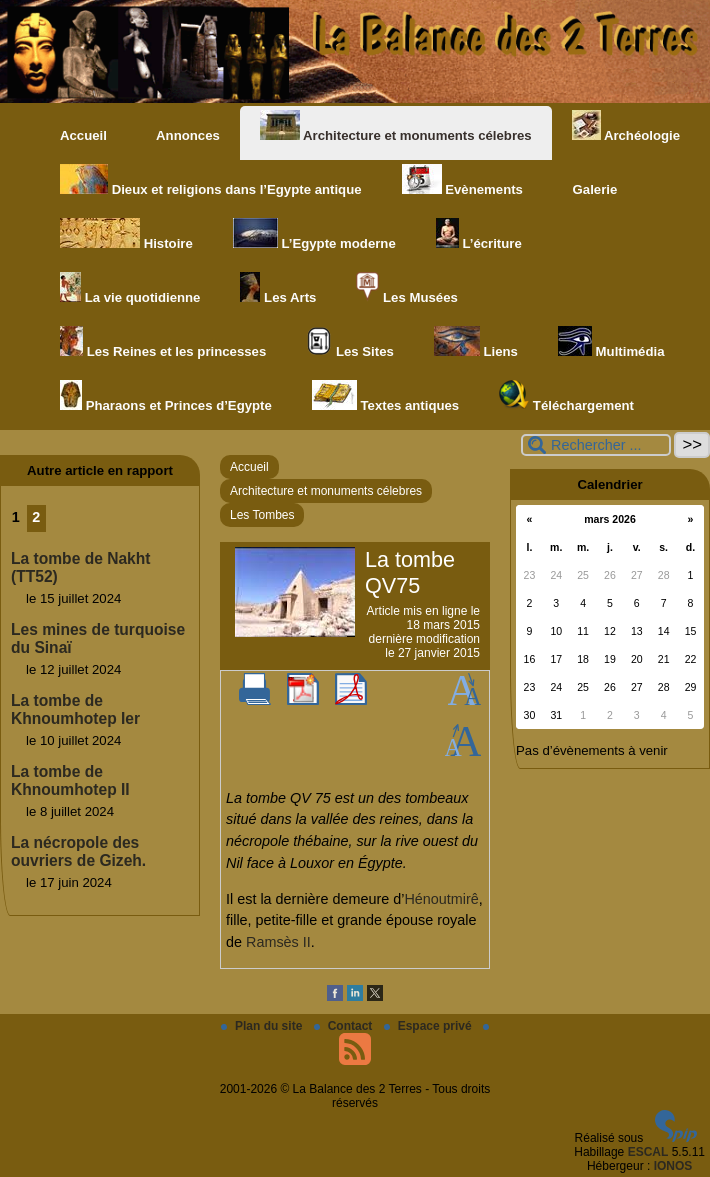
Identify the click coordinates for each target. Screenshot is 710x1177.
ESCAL (648, 1152)
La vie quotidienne (130, 288)
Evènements (462, 180)
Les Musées (406, 288)
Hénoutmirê (441, 899)
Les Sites (350, 342)
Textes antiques (385, 396)
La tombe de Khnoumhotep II (70, 780)
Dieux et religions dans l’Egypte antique (211, 180)
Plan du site (263, 1026)
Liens (476, 342)
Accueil (83, 135)
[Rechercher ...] (596, 445)
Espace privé (429, 1026)
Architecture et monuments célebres (396, 126)
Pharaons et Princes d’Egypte (166, 396)
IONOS (673, 1166)
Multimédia (611, 342)
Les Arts (278, 288)
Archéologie (626, 126)
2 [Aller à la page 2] (36, 517)
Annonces (183, 126)
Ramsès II (278, 942)
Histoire (126, 234)
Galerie (590, 180)
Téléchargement (566, 396)
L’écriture (479, 234)
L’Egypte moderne (314, 234)
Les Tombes (262, 515)
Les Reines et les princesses (163, 342)
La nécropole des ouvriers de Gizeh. (78, 851)
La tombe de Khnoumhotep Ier (75, 709)
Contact (345, 1026)
